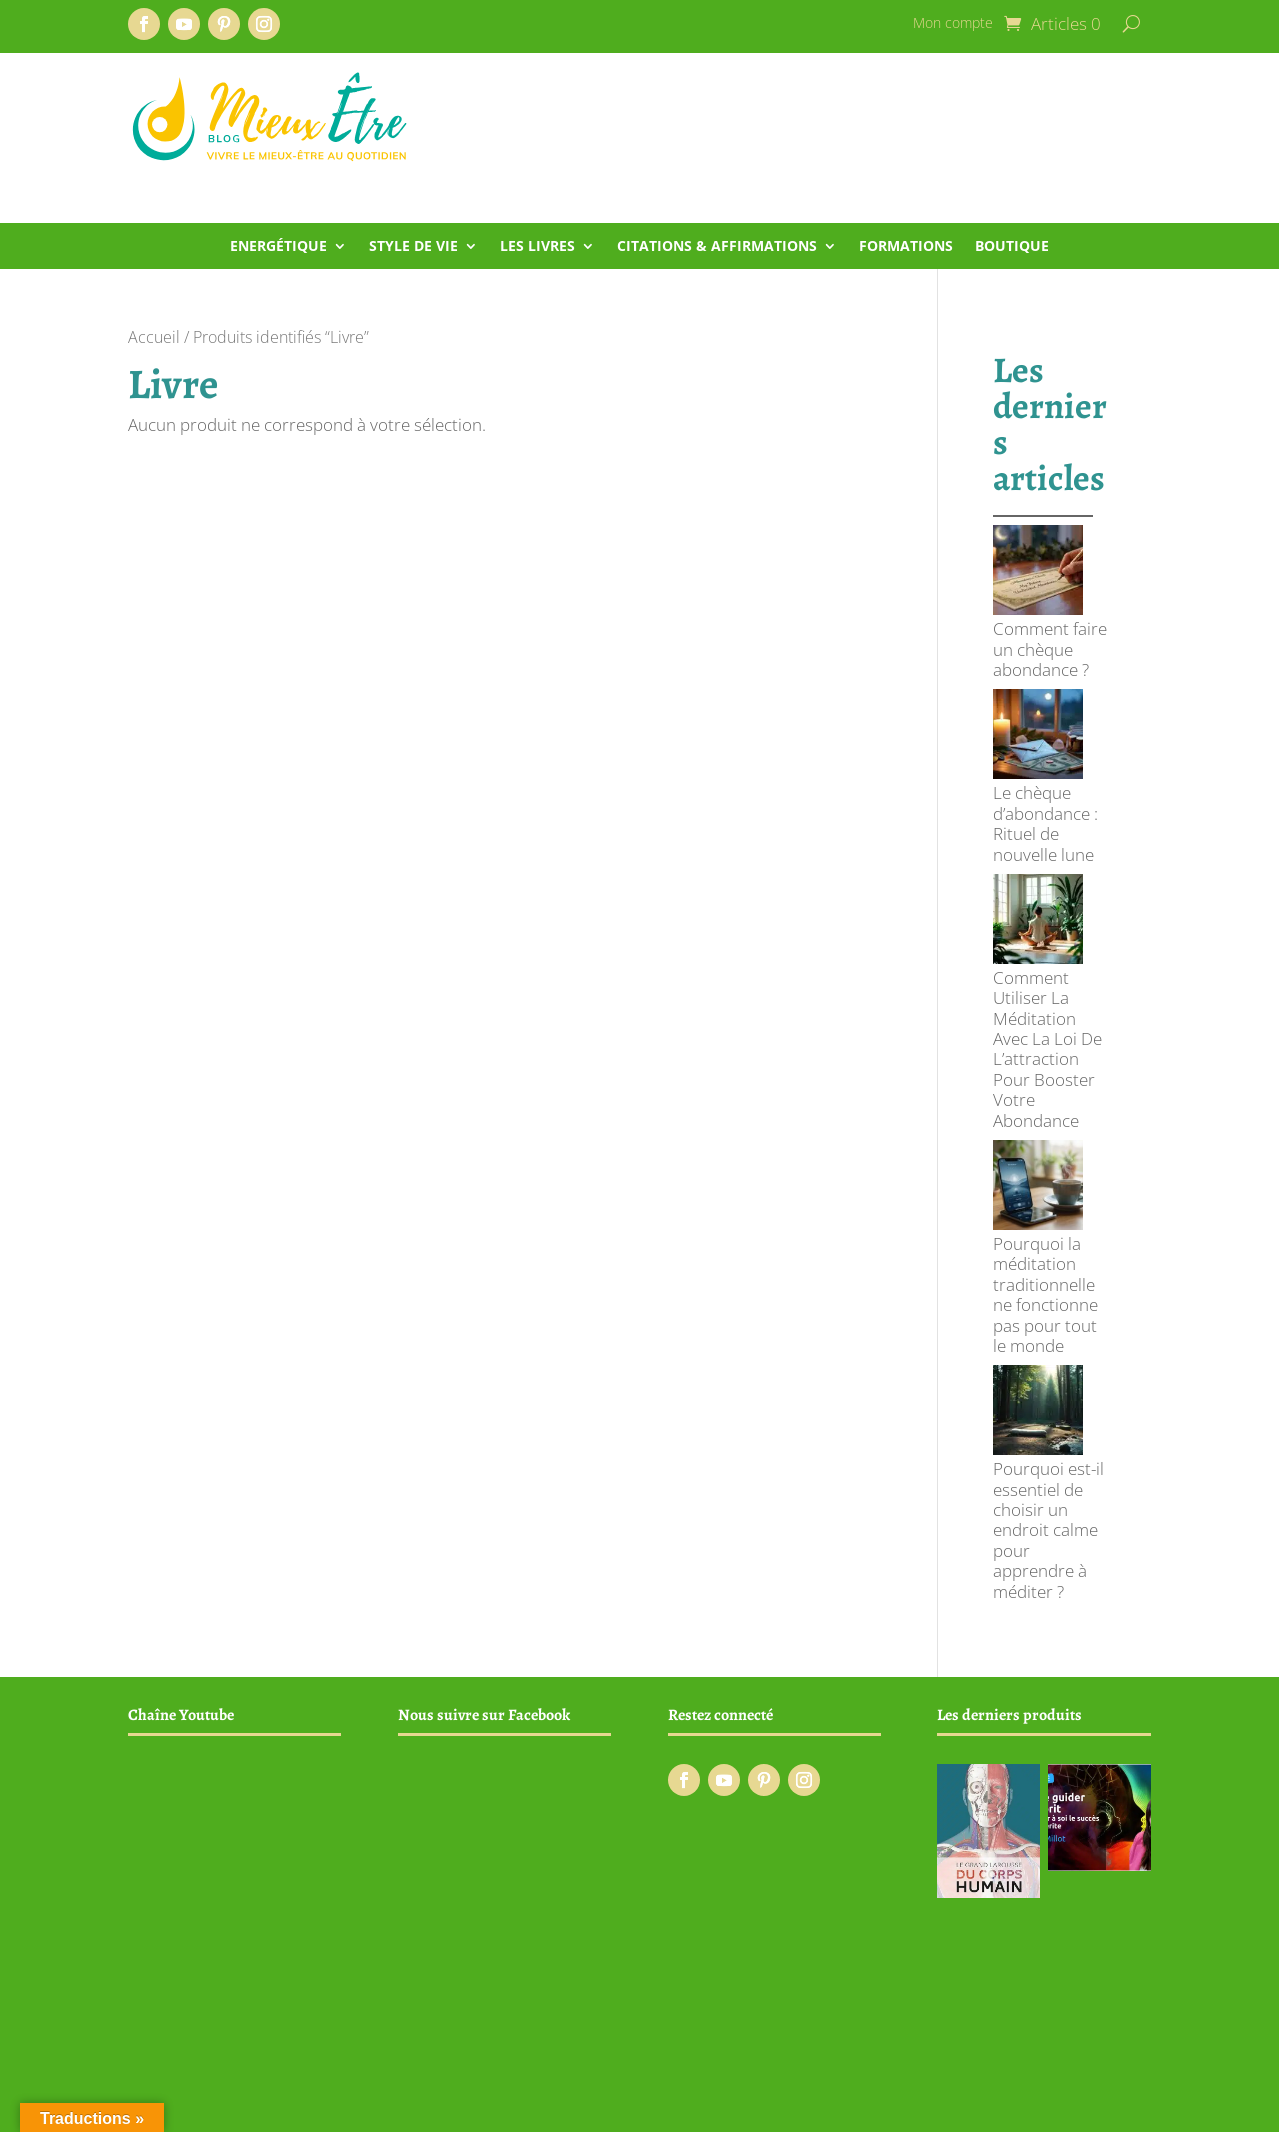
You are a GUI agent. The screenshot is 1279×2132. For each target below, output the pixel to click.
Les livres (537, 247)
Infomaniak (643, 2106)
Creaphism (488, 2106)
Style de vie (413, 247)
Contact (1126, 2053)
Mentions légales (1027, 2053)
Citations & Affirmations (717, 247)
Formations (906, 247)
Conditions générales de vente (856, 2053)
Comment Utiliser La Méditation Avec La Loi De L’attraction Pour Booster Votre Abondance (1047, 827)
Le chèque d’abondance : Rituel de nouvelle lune (1045, 675)
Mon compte (953, 24)
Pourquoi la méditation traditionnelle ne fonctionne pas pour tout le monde (1045, 998)
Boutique (1012, 247)
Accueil (154, 337)
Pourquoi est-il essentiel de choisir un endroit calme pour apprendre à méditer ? (1048, 1159)
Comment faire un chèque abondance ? (1050, 575)
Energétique (278, 247)
